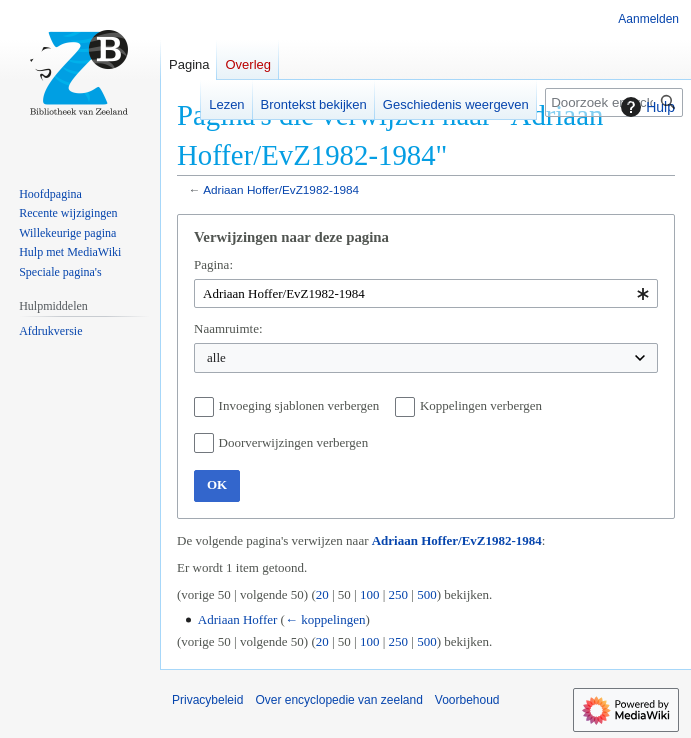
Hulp (645, 107)
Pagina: (213, 264)
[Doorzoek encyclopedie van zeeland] (614, 102)
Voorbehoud (467, 700)
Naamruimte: (228, 328)
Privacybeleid (207, 700)
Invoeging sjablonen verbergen (299, 405)
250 (399, 594)
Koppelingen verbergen (481, 405)
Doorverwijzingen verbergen (294, 442)
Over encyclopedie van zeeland (338, 700)
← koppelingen (325, 619)
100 (370, 594)
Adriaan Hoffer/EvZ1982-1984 (281, 189)
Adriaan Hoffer (238, 619)
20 (322, 594)
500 (427, 594)
